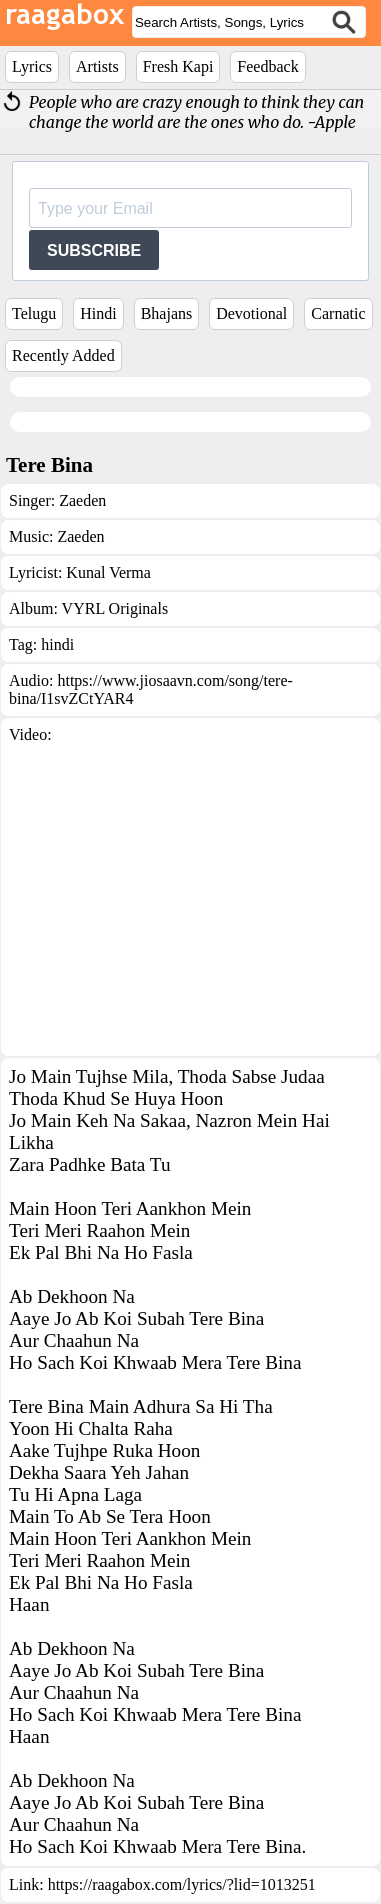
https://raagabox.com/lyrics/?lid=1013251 (182, 1884)
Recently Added (63, 355)
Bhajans (167, 313)
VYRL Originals (115, 608)
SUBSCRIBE (94, 250)
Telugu (34, 313)
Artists (97, 66)
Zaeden (82, 500)
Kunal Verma (108, 572)
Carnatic (338, 313)
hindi (57, 644)
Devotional (251, 313)
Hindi (98, 313)
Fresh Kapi (178, 66)
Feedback (267, 66)
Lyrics (32, 66)
